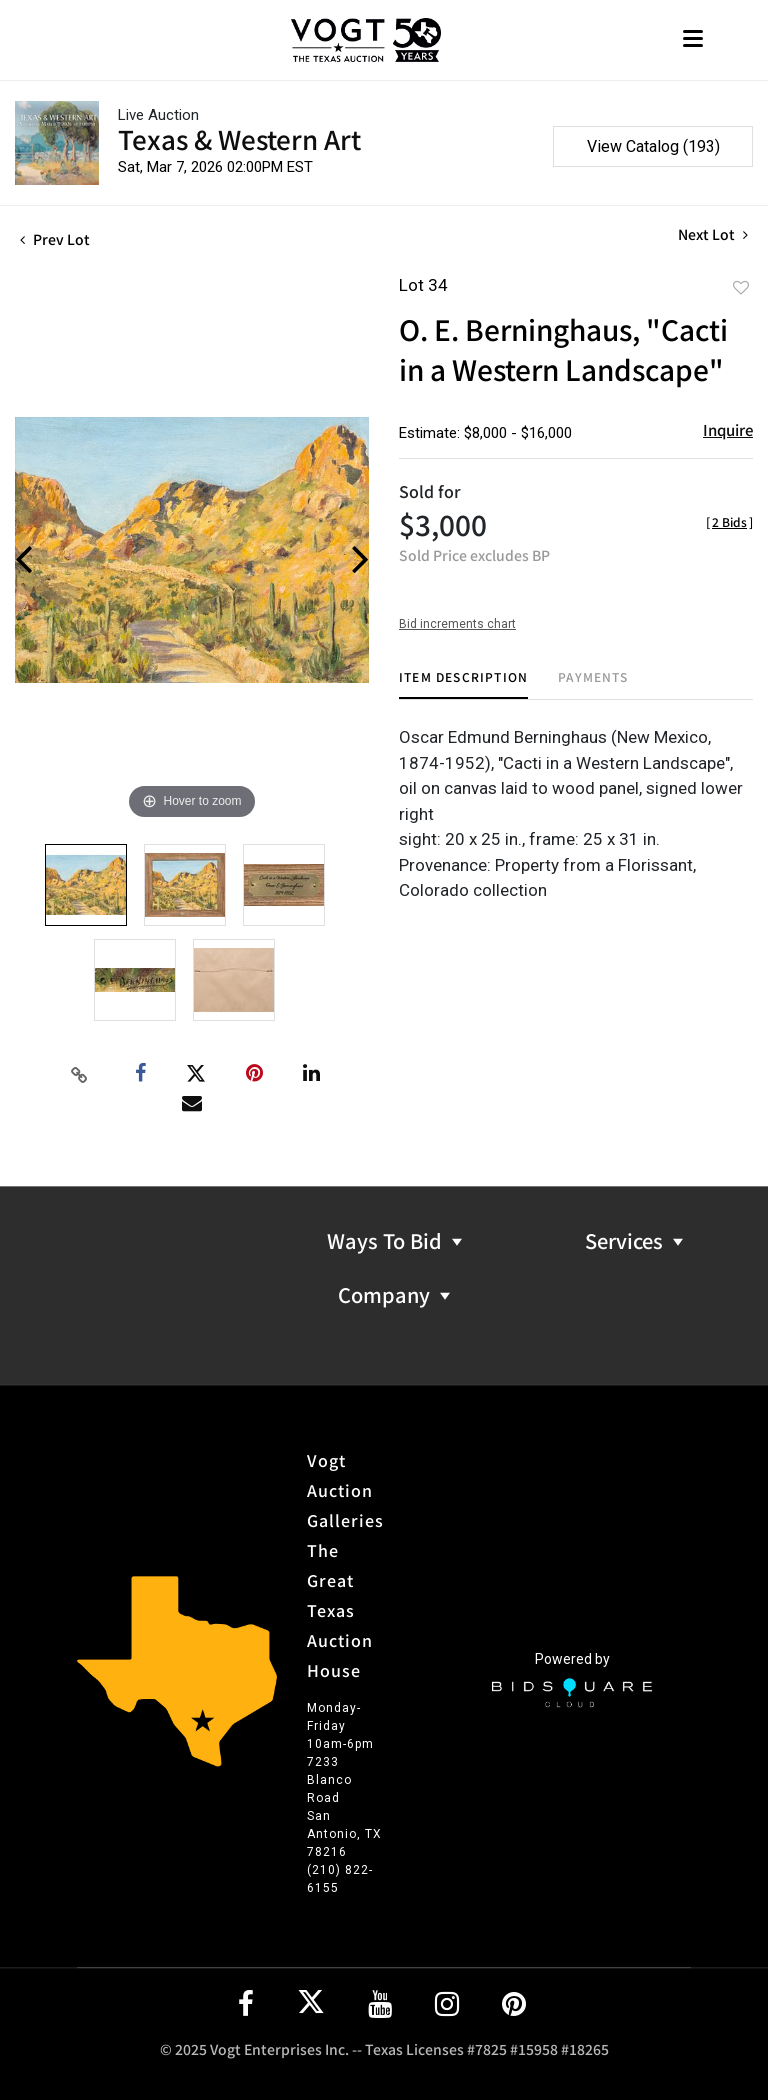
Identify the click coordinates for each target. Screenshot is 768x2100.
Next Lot (713, 234)
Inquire (728, 429)
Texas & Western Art (239, 138)
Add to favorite (741, 287)
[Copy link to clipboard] (80, 1074)
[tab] (463, 684)
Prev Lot (55, 239)
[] (729, 521)
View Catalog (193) (653, 146)
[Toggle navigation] (693, 40)
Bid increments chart (457, 624)
